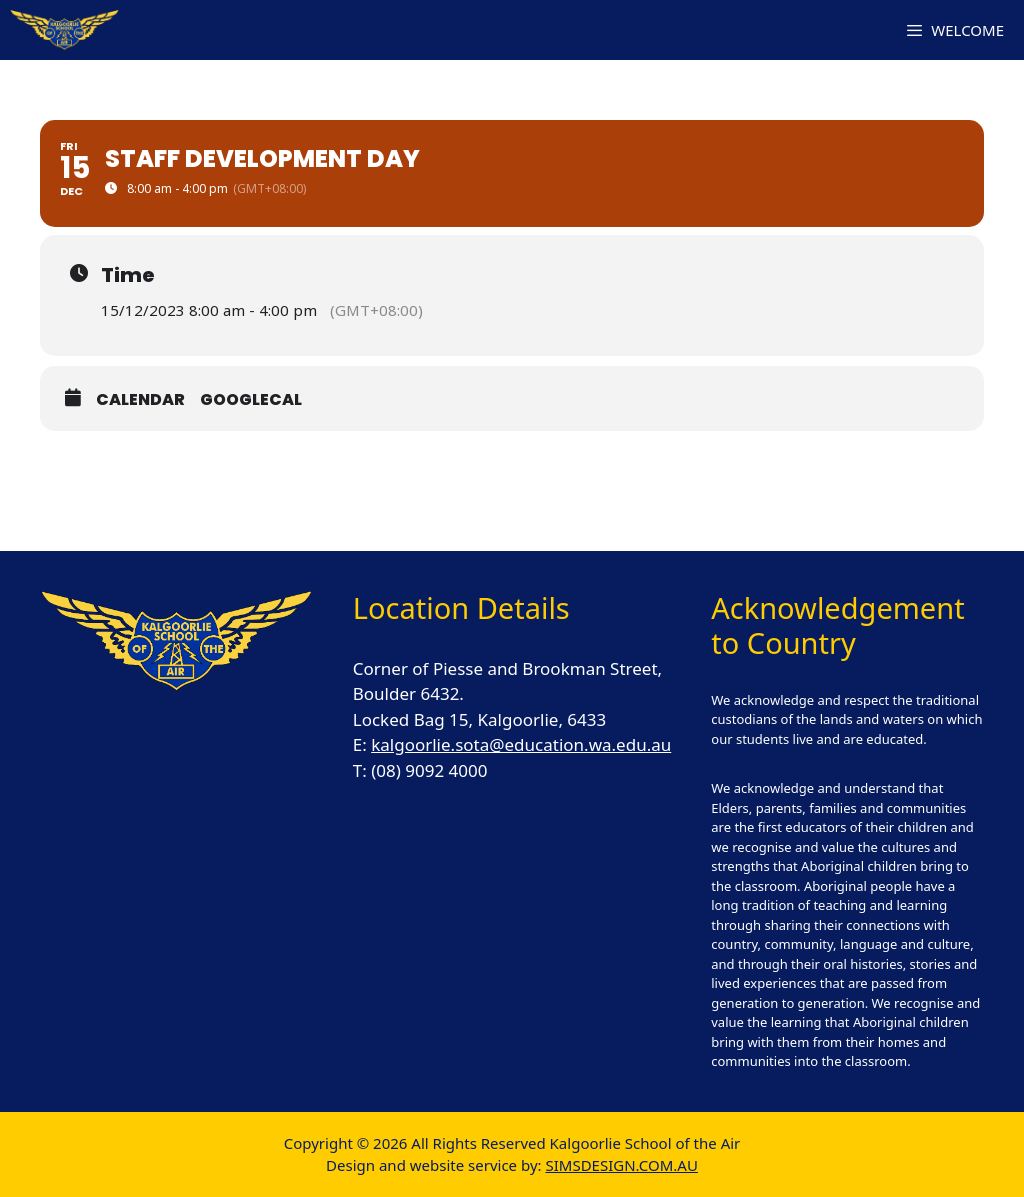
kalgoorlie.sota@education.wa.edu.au (521, 744)
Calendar (140, 399)
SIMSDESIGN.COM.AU (621, 1165)
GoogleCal (251, 399)
